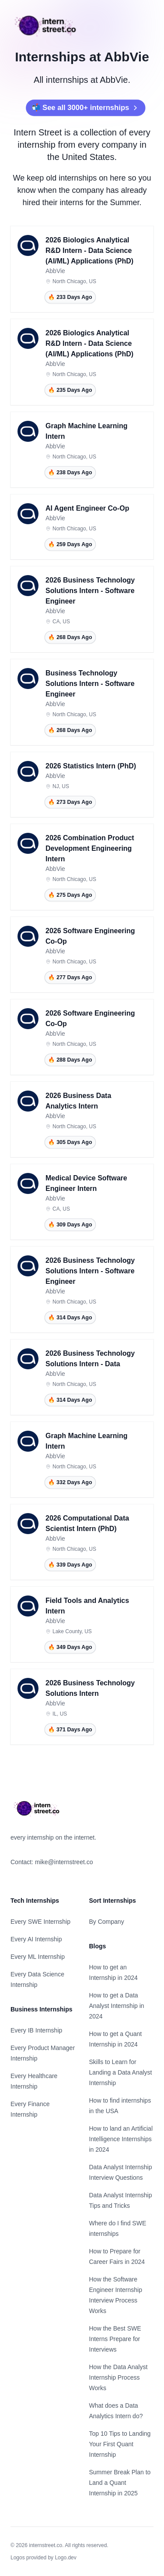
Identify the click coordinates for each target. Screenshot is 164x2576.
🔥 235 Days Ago (70, 390)
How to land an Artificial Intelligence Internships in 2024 (121, 2139)
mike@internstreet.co (64, 1861)
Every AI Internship (36, 1939)
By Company (106, 1921)
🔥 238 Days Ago (70, 472)
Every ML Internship (37, 1956)
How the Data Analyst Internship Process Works (118, 2377)
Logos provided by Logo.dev (43, 2558)
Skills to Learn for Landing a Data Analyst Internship (120, 2072)
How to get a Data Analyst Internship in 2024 (116, 2006)
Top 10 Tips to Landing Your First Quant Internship (120, 2444)
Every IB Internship (36, 2030)
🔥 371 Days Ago (70, 1730)
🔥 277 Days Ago (70, 977)
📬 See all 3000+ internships (80, 107)
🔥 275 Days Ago (70, 895)
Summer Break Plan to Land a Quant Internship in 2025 (120, 2483)
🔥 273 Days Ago (70, 802)
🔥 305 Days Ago (70, 1142)
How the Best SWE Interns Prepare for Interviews (115, 2339)
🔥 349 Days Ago (70, 1647)
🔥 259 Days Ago (70, 544)
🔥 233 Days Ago (70, 297)
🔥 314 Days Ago (70, 1318)
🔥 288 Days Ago (70, 1060)
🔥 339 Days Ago (70, 1565)
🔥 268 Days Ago (70, 637)
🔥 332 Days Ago (70, 1482)
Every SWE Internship (40, 1921)
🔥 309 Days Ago (70, 1225)
